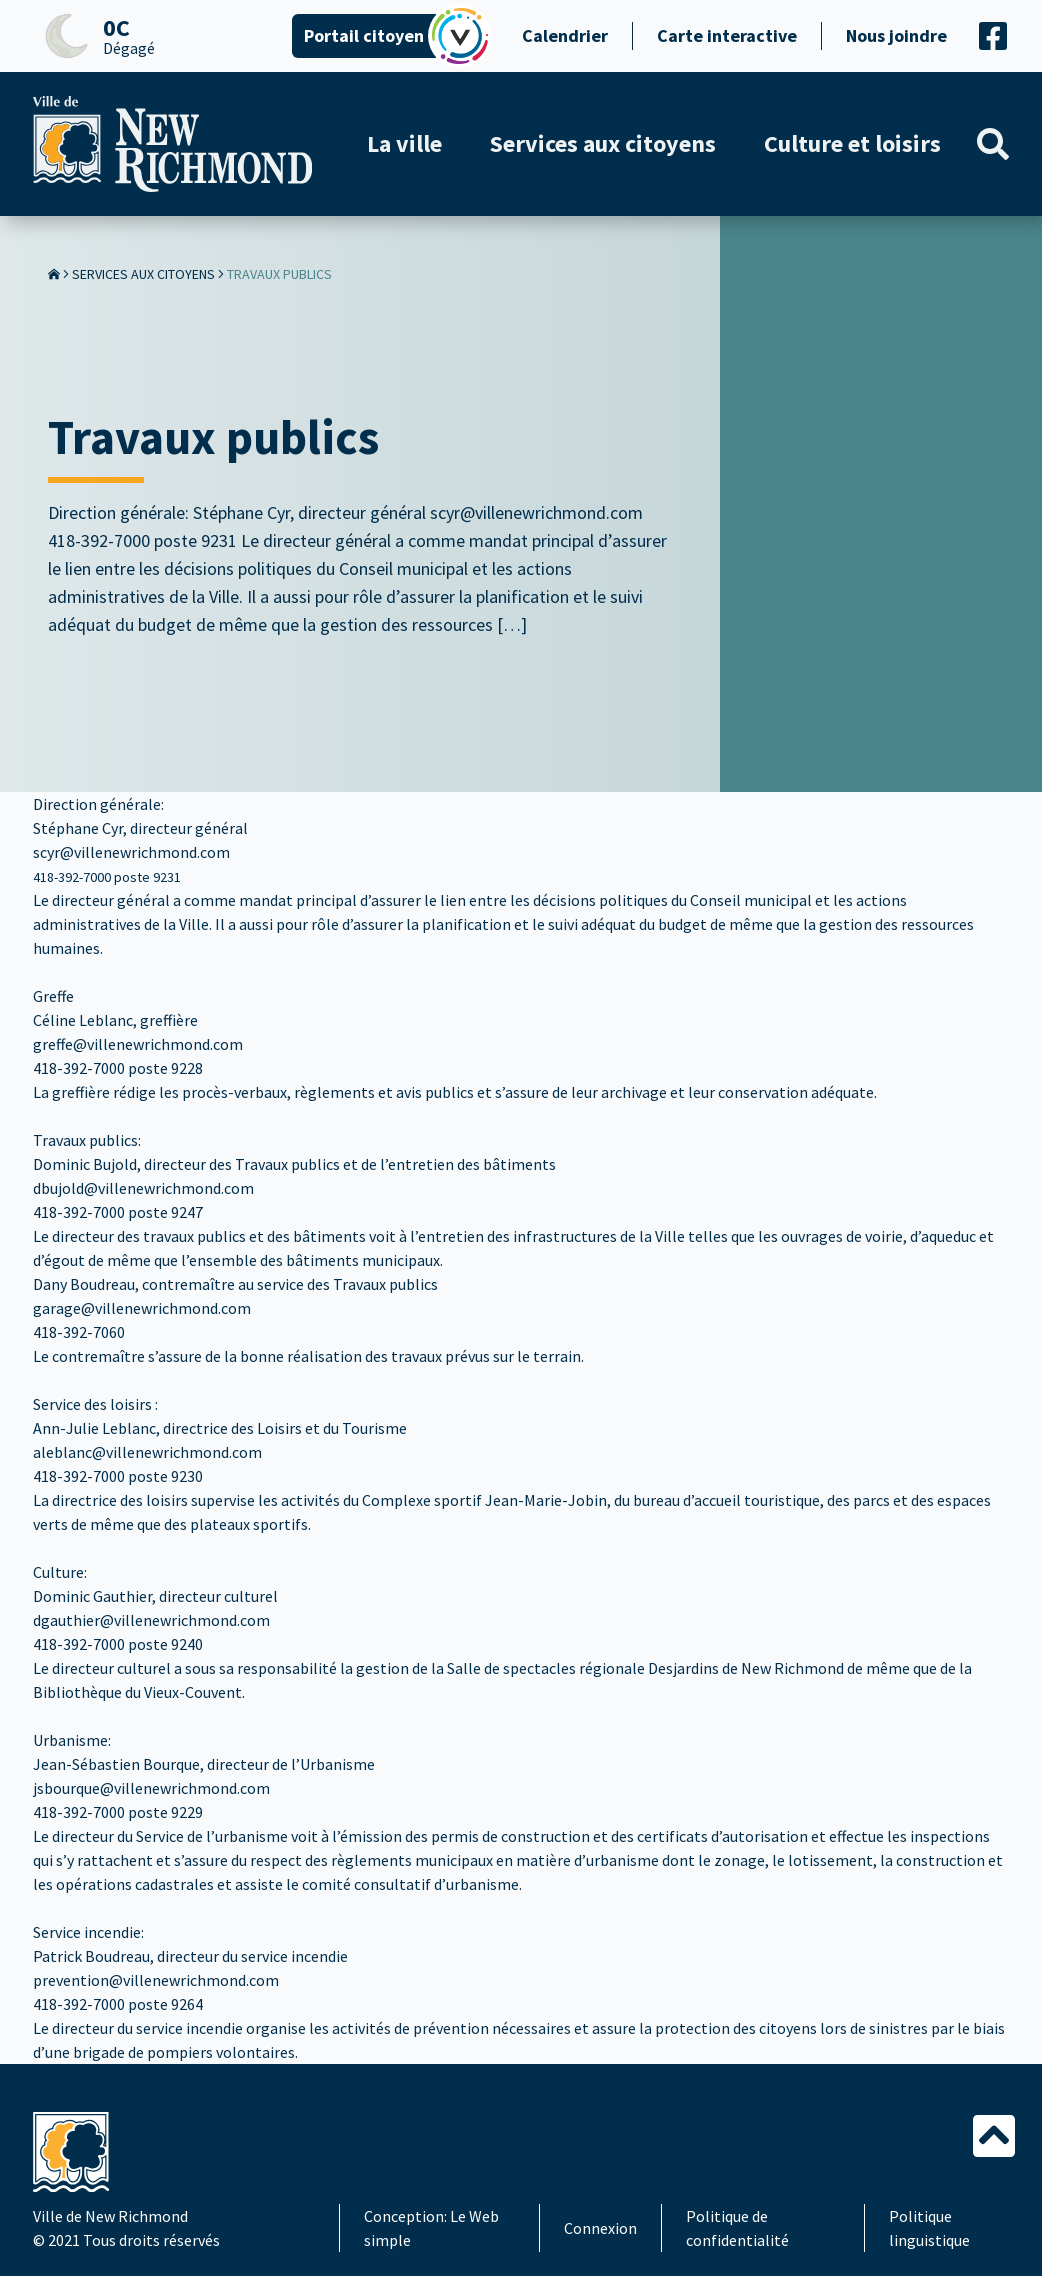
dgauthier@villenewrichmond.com (151, 1620)
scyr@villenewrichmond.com (131, 852)
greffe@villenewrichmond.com (138, 1044)
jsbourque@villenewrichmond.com (151, 1788)
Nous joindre (896, 35)
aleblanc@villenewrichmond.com (147, 1452)
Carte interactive (727, 35)
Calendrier (565, 35)
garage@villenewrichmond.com (142, 1308)
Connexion (600, 2228)
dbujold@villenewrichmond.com (143, 1188)
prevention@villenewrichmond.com (156, 1980)
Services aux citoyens (143, 274)
